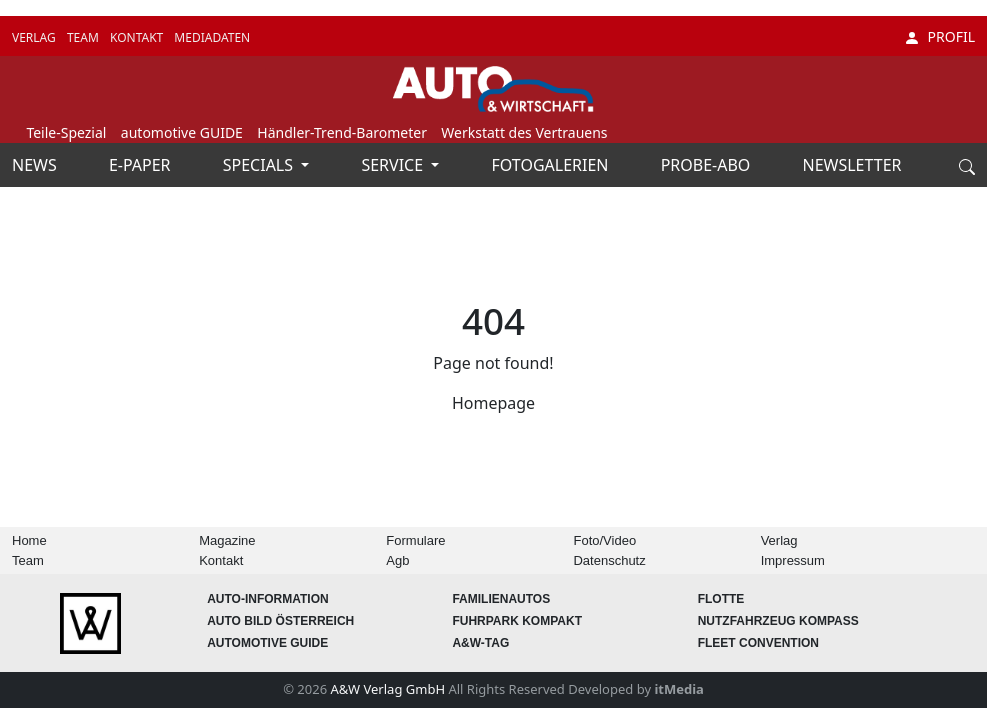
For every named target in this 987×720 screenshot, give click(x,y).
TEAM (84, 37)
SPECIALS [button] (260, 165)
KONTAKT (138, 37)
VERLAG (35, 37)
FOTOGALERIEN (552, 165)
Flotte (721, 599)
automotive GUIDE (182, 132)
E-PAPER (142, 165)
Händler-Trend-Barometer (342, 132)
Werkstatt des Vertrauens (524, 132)
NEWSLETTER (852, 165)
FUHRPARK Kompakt (517, 621)
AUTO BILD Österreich (280, 621)
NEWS (36, 165)
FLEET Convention (758, 643)
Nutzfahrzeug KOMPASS (778, 621)
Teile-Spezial (66, 132)
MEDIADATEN (212, 37)
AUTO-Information (268, 599)
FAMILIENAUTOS (501, 599)
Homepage (493, 403)
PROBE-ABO (708, 165)
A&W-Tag (480, 643)
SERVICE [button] (394, 165)
